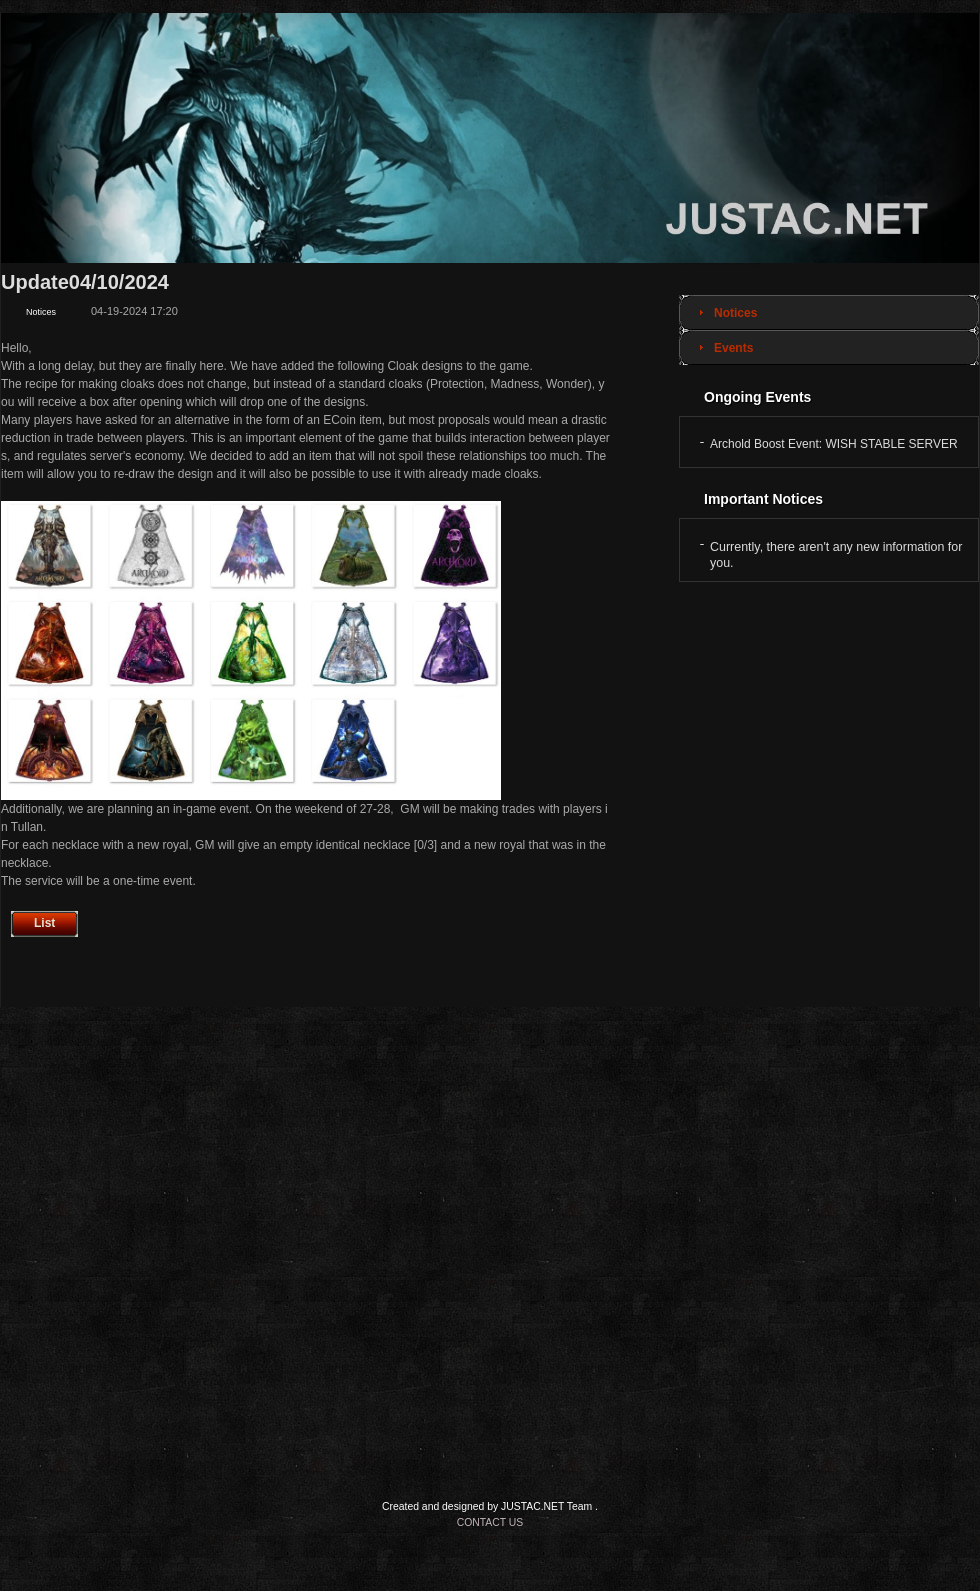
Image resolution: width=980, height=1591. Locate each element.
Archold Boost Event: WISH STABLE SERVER (834, 444)
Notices (735, 313)
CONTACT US (490, 1522)
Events (733, 348)
